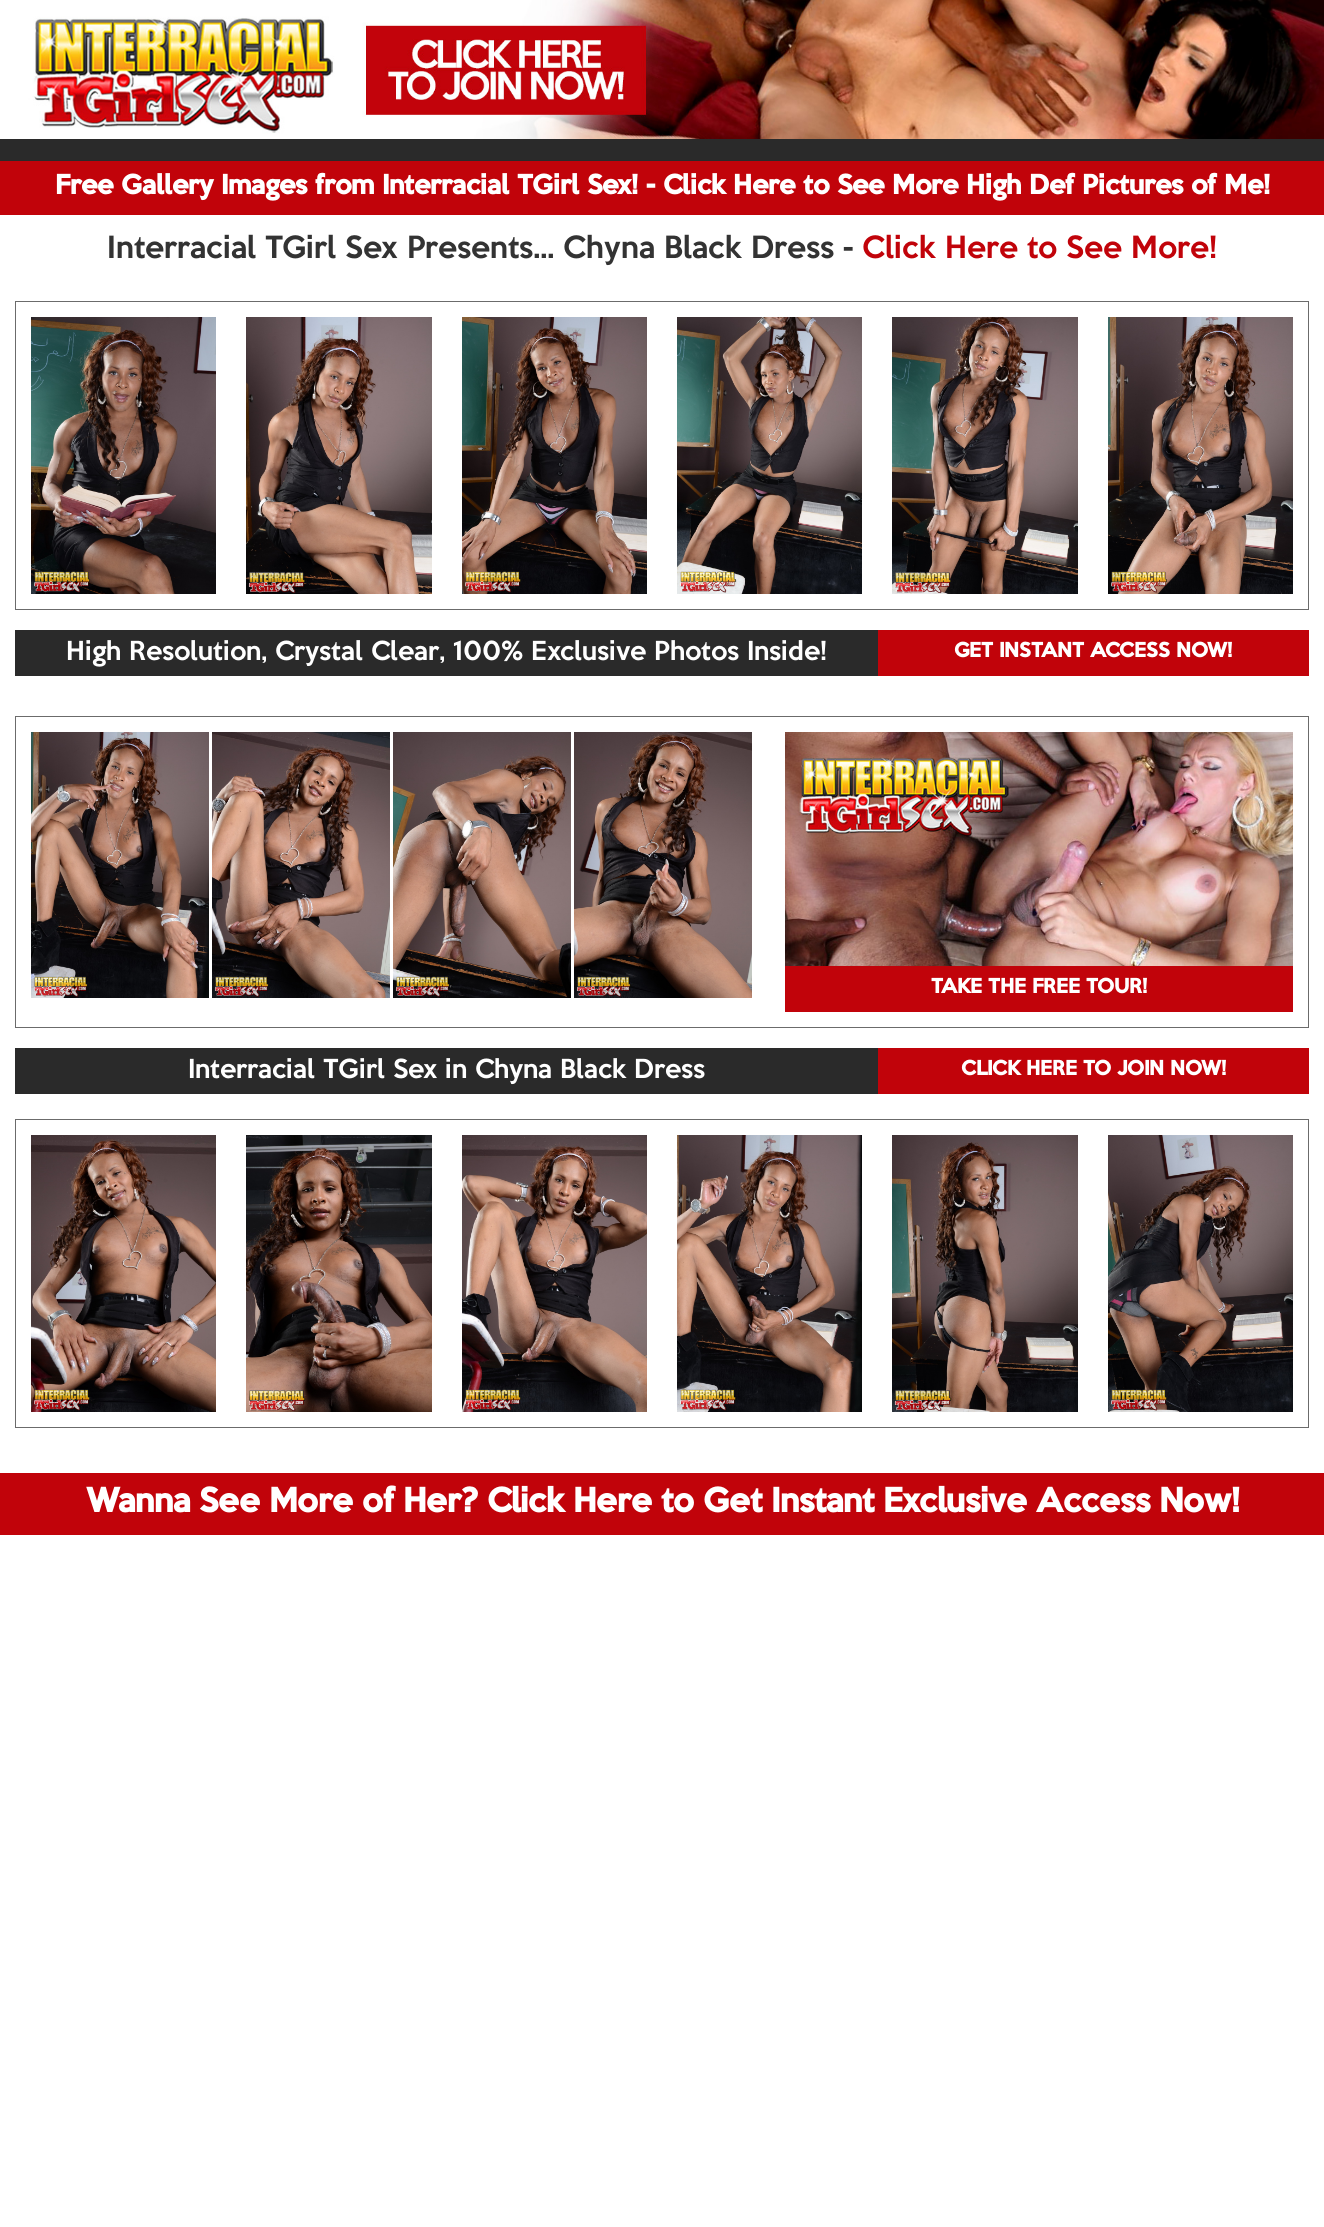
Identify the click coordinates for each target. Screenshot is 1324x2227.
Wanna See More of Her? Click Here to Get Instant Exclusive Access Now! (662, 1503)
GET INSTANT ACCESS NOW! (1093, 652)
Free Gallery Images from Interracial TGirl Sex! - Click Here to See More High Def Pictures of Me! (662, 187)
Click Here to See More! (1039, 250)
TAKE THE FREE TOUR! (1039, 988)
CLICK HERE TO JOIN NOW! (1093, 1070)
